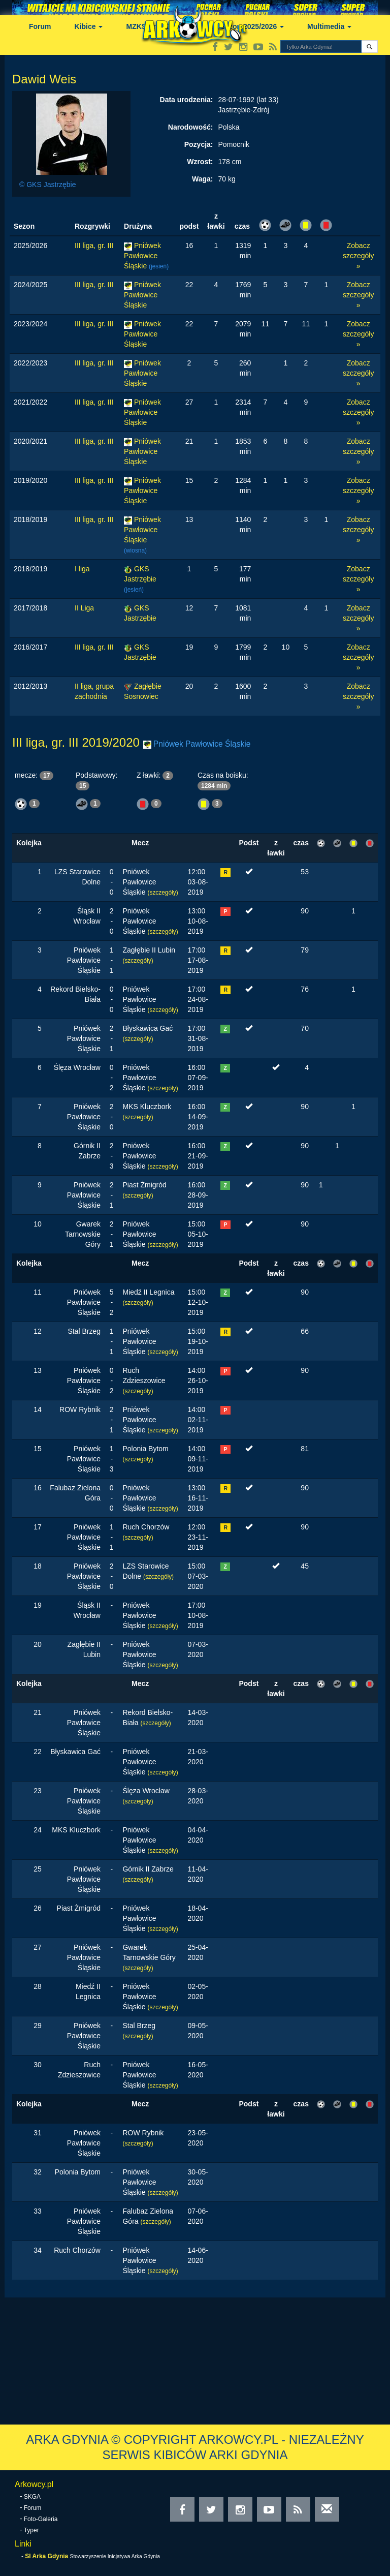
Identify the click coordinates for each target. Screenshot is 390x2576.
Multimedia (329, 26)
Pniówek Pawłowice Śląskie (142, 255)
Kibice (89, 26)
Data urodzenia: (186, 100)
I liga (82, 569)
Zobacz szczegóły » (358, 255)
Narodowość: (190, 127)
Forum (40, 26)
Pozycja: (198, 144)
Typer (31, 2530)
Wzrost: (200, 162)
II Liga (84, 608)
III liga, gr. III (94, 245)
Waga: (202, 179)
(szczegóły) (163, 892)
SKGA (32, 2496)
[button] (369, 46)
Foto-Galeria (41, 2519)
